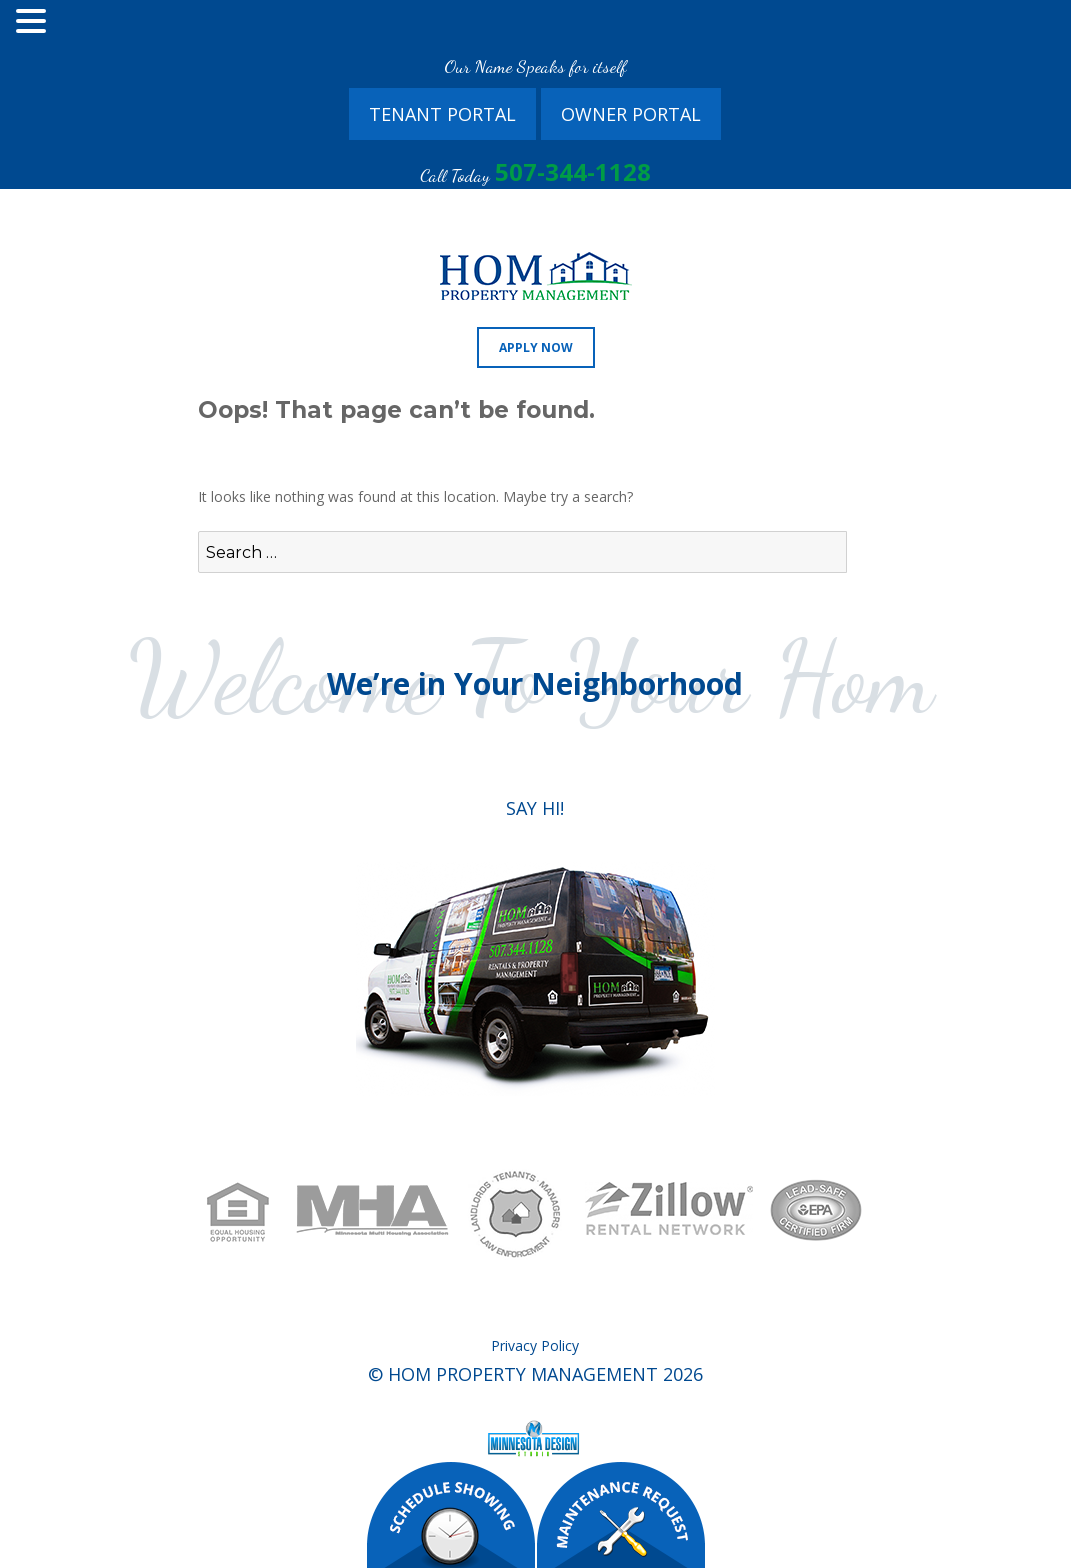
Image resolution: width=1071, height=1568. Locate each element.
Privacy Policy (535, 1345)
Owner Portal (631, 114)
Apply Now (536, 347)
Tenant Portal (442, 114)
